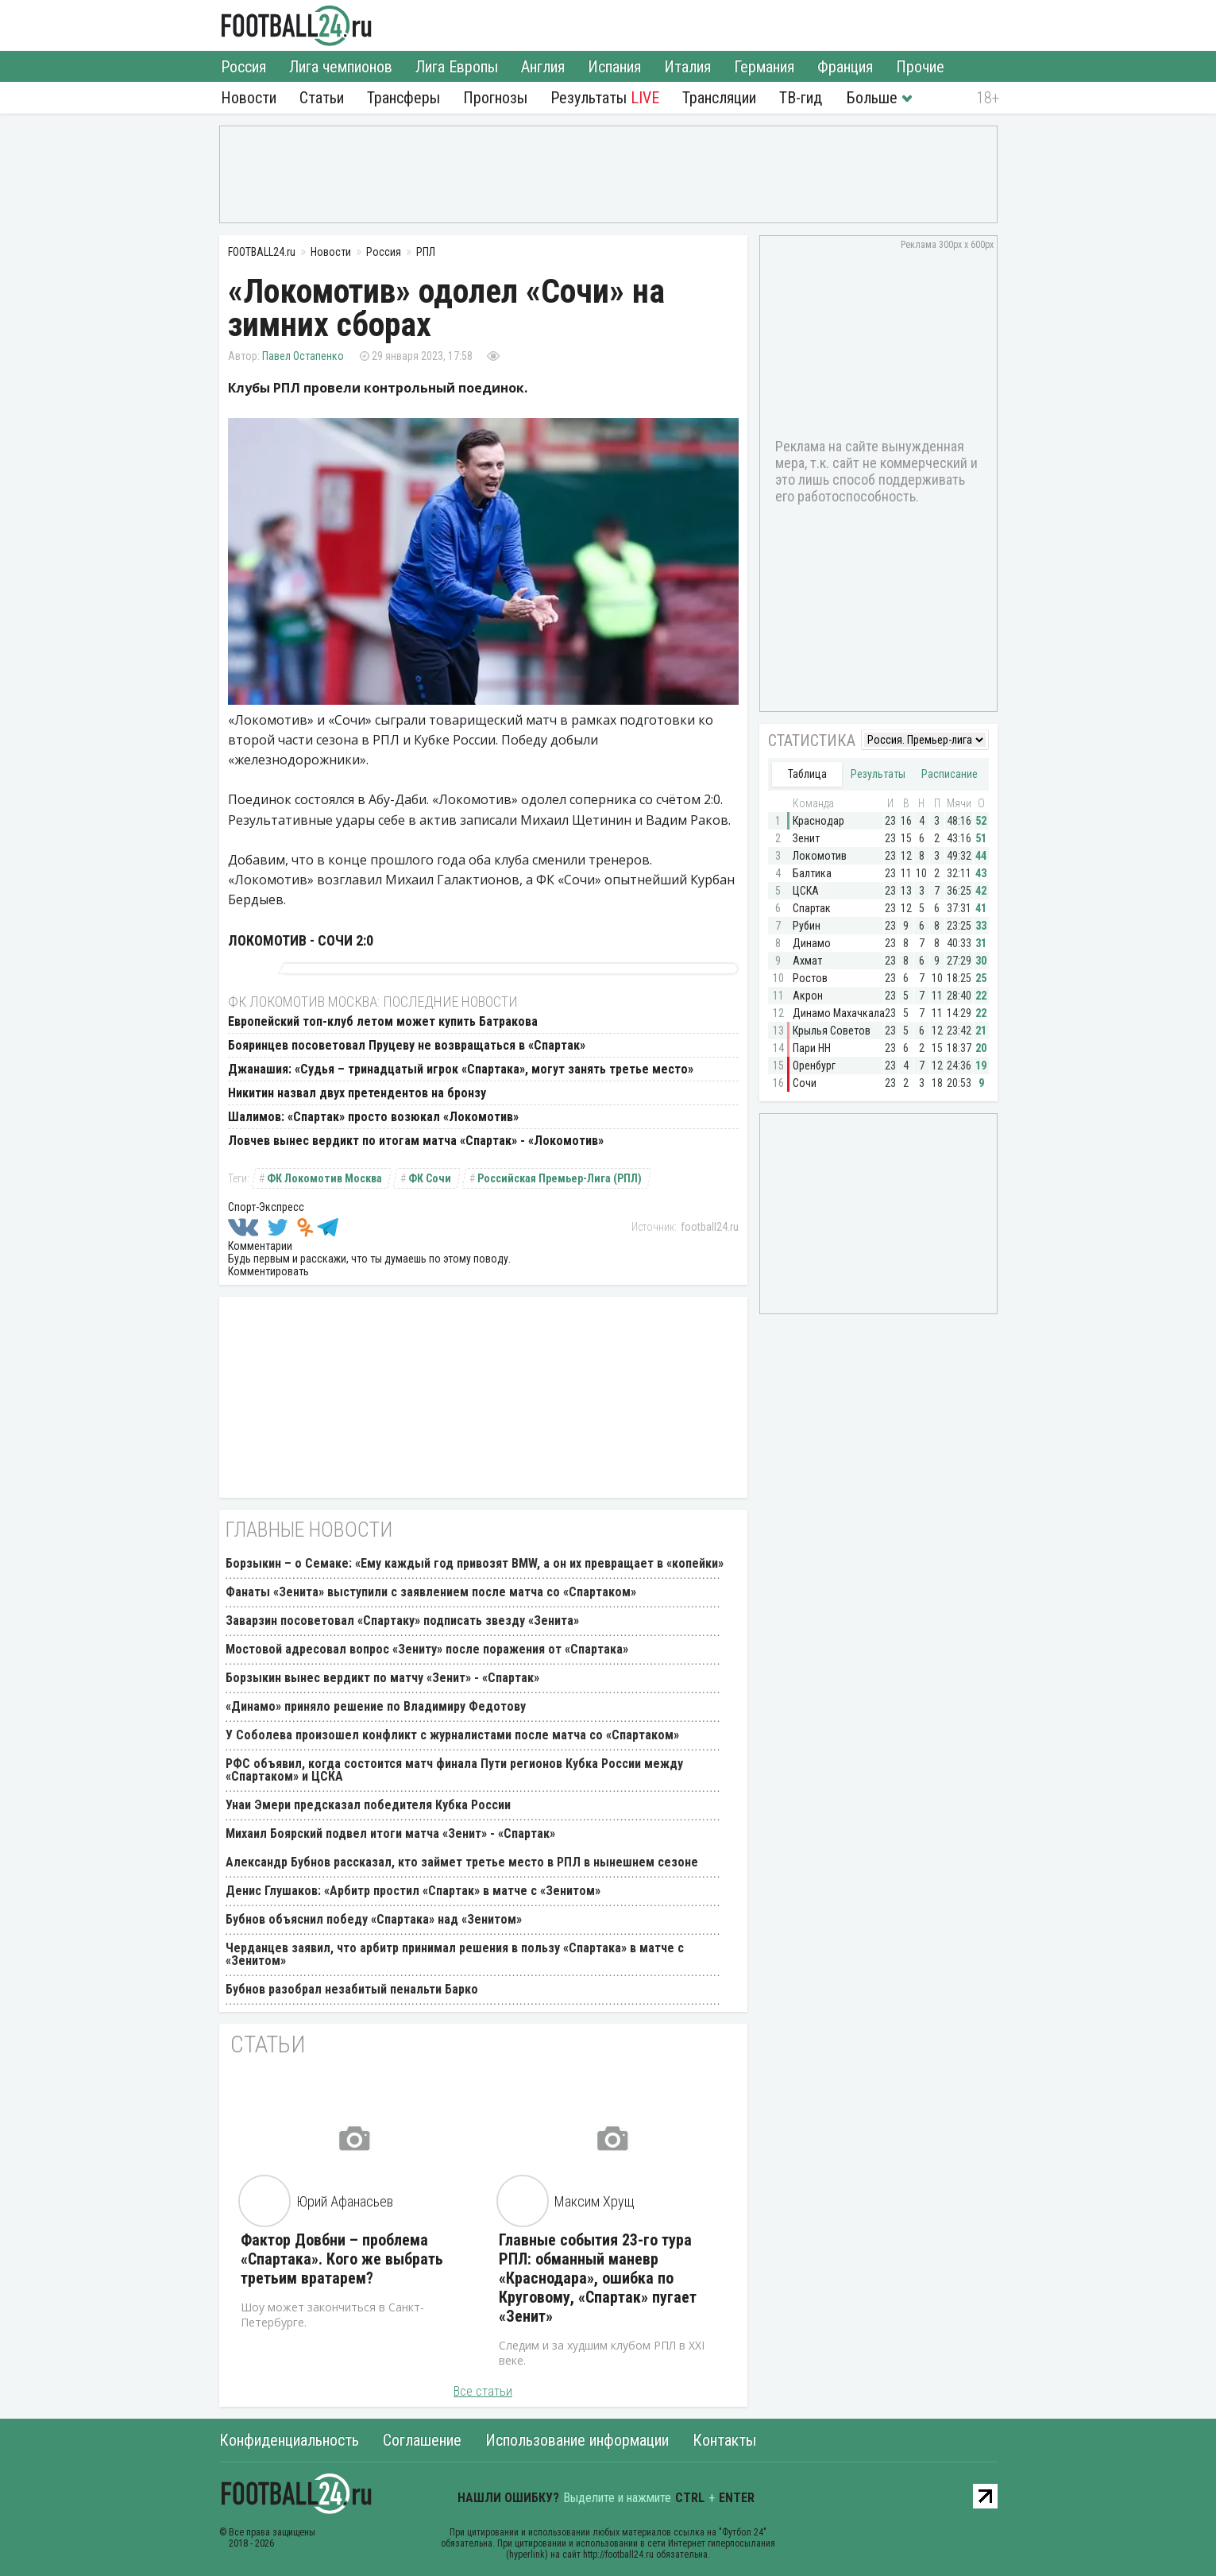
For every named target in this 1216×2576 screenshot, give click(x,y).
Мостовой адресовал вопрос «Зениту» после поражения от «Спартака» (427, 1649)
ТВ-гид (800, 97)
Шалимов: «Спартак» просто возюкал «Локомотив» (373, 1116)
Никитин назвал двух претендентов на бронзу (357, 1092)
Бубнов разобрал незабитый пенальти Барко (352, 1989)
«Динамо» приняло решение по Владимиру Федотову (376, 1706)
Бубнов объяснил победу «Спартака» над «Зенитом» (374, 1919)
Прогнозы (495, 97)
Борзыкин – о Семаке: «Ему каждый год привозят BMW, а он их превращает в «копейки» (475, 1563)
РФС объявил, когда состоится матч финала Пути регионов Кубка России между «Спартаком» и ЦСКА (454, 1770)
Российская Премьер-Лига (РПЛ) (559, 1178)
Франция (845, 66)
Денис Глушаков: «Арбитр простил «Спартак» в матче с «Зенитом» (413, 1890)
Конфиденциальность (289, 2440)
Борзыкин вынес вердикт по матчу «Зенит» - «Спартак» (382, 1677)
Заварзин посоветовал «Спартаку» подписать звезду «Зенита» (402, 1620)
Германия (764, 66)
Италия (687, 66)
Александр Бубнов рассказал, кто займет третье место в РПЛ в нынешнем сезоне (462, 1862)
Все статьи (483, 2391)
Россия (243, 66)
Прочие (920, 66)
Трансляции (719, 97)
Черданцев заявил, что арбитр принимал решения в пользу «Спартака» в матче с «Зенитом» (455, 1954)
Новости (248, 97)
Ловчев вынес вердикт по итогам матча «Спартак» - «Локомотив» (416, 1140)
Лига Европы (456, 66)
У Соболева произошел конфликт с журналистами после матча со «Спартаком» (452, 1734)
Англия (543, 66)
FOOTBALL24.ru (296, 25)
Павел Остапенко (303, 356)
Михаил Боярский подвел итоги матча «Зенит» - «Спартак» (390, 1833)
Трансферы (403, 97)
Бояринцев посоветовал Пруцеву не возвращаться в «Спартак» (406, 1045)
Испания (614, 66)
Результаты (604, 97)
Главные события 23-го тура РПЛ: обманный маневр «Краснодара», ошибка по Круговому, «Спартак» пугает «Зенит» (598, 2278)
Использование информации (577, 2440)
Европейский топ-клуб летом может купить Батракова (383, 1021)
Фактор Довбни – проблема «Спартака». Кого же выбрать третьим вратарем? (342, 2259)
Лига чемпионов (340, 66)
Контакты (724, 2440)
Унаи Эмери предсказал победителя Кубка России (368, 1804)
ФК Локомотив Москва (324, 1178)
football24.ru (710, 1226)
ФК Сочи (429, 1178)
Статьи (321, 97)
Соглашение (422, 2440)
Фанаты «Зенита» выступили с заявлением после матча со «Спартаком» (431, 1591)
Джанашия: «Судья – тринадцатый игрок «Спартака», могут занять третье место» (460, 1069)
